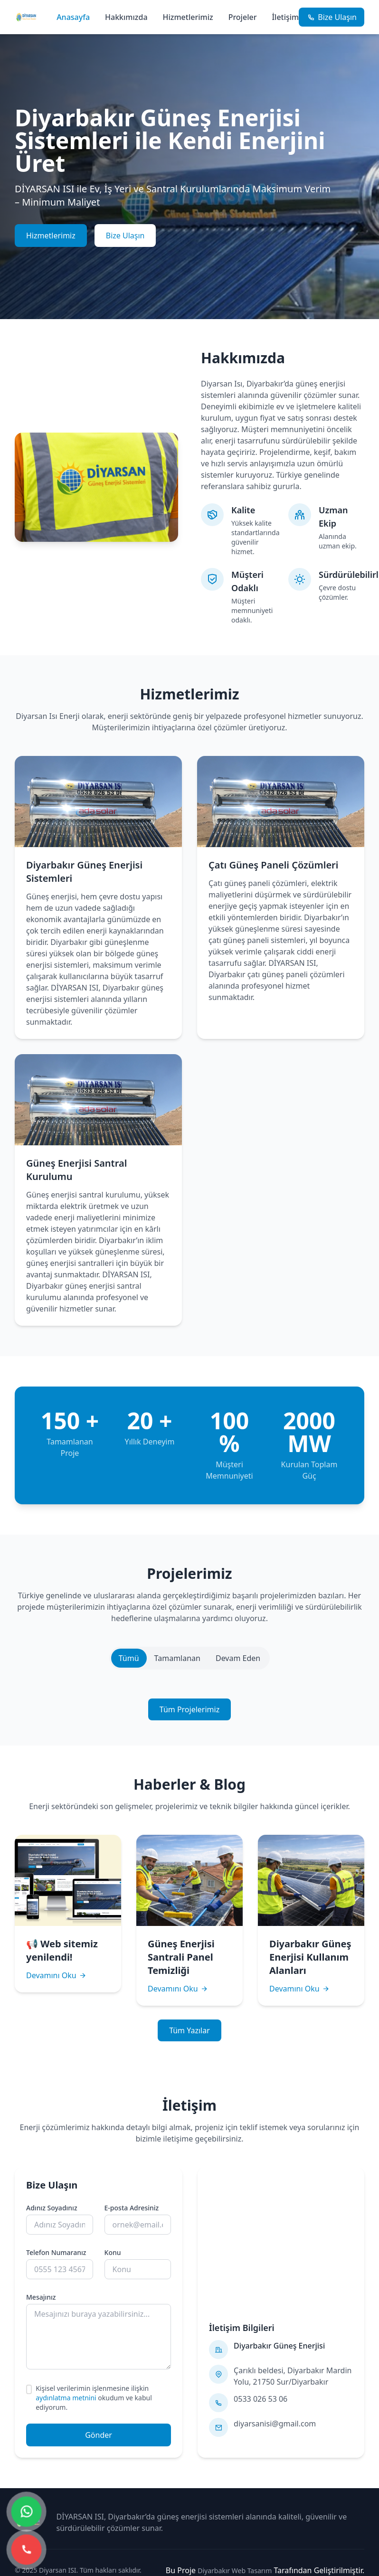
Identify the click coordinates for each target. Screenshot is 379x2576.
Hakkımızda (126, 17)
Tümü (129, 1658)
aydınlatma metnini (66, 2397)
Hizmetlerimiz (188, 17)
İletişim (285, 17)
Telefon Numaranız (56, 2252)
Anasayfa (73, 17)
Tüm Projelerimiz (189, 1709)
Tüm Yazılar (189, 2030)
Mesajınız (41, 2297)
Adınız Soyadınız (51, 2207)
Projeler (242, 17)
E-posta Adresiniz (131, 2207)
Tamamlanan (177, 1658)
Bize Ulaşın (125, 235)
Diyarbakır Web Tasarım (235, 2570)
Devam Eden (238, 1658)
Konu (112, 2252)
